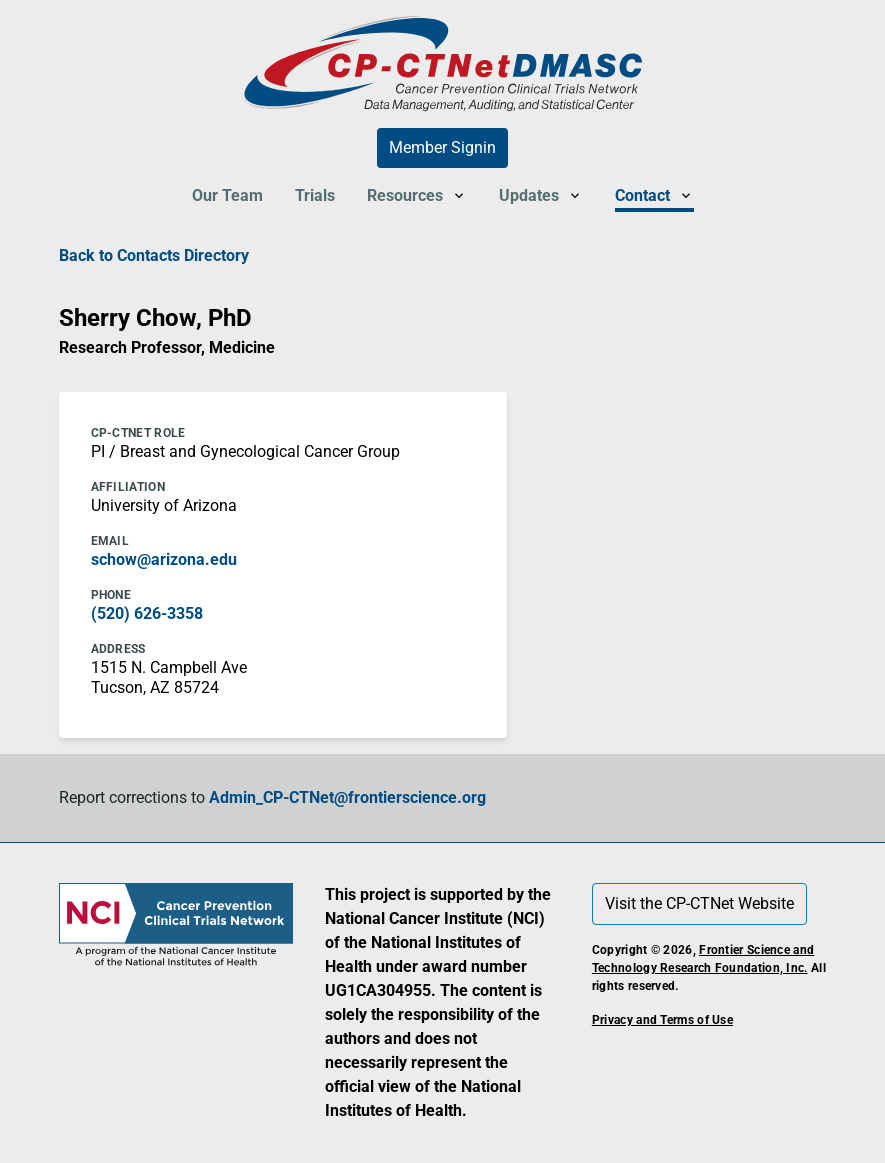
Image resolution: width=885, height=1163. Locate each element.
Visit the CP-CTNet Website (699, 903)
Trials (315, 195)
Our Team (227, 195)
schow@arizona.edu (164, 559)
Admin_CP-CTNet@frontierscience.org (347, 797)
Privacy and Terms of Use (662, 1020)
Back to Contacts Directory (154, 255)
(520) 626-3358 (147, 613)
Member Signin (442, 147)
